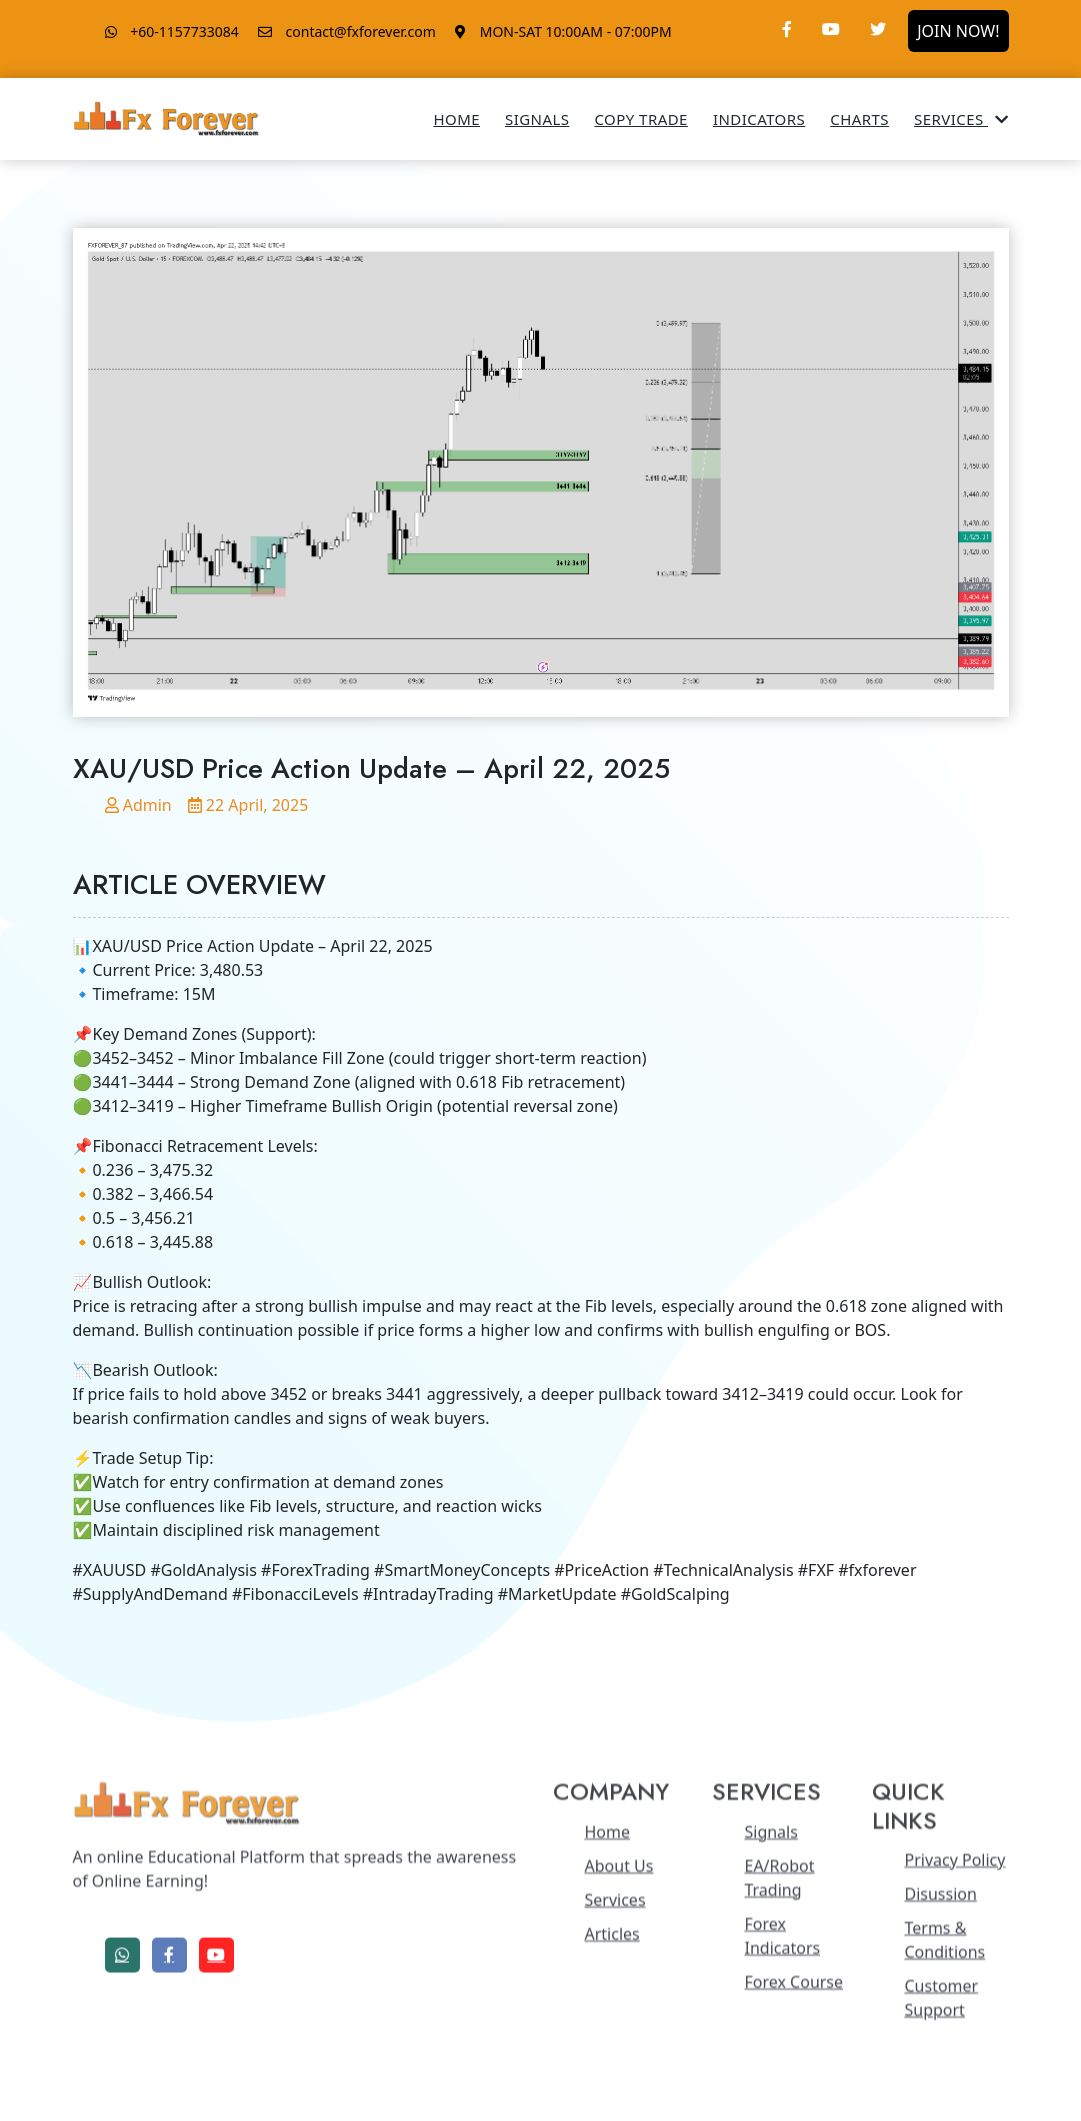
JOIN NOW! (958, 31)
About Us (619, 2046)
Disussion (940, 2074)
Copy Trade (640, 119)
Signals (537, 119)
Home (456, 119)
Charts (859, 119)
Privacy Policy (954, 2040)
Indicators (759, 119)
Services (961, 119)
